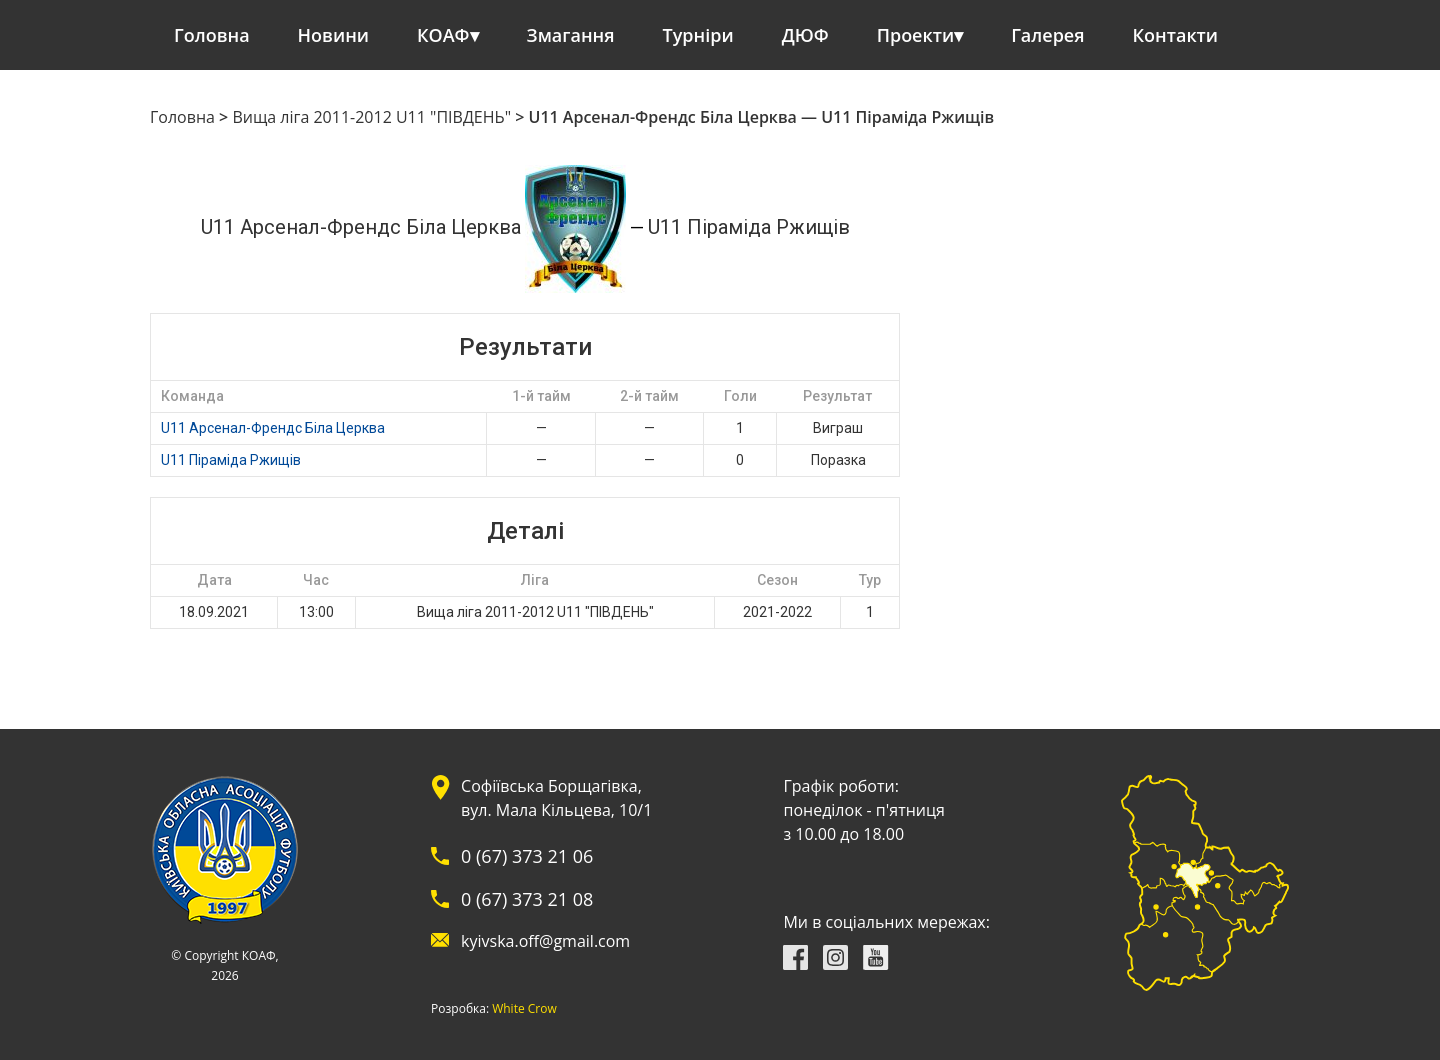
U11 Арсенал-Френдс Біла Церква (273, 428)
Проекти (915, 35)
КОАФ (443, 35)
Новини (333, 35)
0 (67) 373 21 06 (527, 856)
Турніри (698, 35)
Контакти (1176, 35)
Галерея (1047, 35)
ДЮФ (805, 35)
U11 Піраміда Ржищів (231, 460)
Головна (212, 35)
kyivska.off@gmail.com (545, 941)
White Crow (524, 1009)
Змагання (571, 35)
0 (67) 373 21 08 (527, 899)
